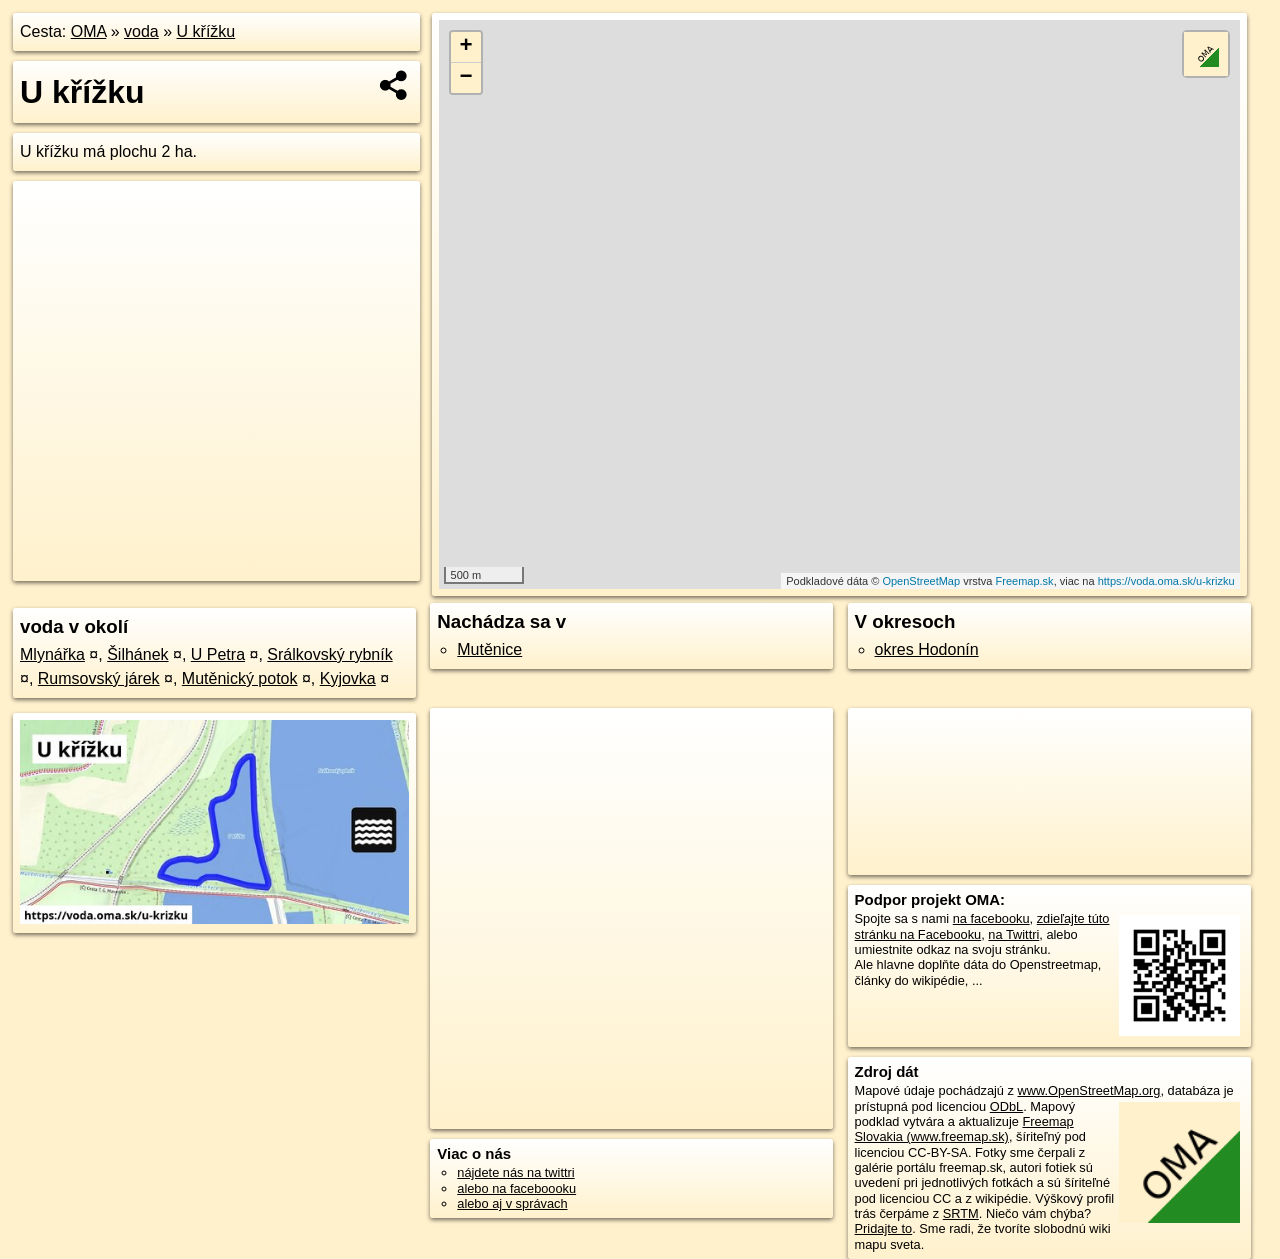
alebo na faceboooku (516, 1188)
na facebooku (991, 918)
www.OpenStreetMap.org (1088, 1090)
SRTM (961, 1213)
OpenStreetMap (921, 581)
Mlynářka (52, 654)
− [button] (466, 78)
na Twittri (1013, 934)
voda (141, 31)
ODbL (1006, 1106)
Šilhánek (137, 654)
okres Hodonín (927, 649)
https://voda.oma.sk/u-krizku (1166, 581)
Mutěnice (489, 649)
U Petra (218, 654)
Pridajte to (884, 1228)
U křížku (206, 31)
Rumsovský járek (99, 678)
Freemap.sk (1025, 581)
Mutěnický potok (240, 678)
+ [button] (466, 47)
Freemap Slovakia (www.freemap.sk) (964, 1129)
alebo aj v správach (512, 1203)
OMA (89, 31)
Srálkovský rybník (329, 654)
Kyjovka (348, 678)
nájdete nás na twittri (515, 1172)
